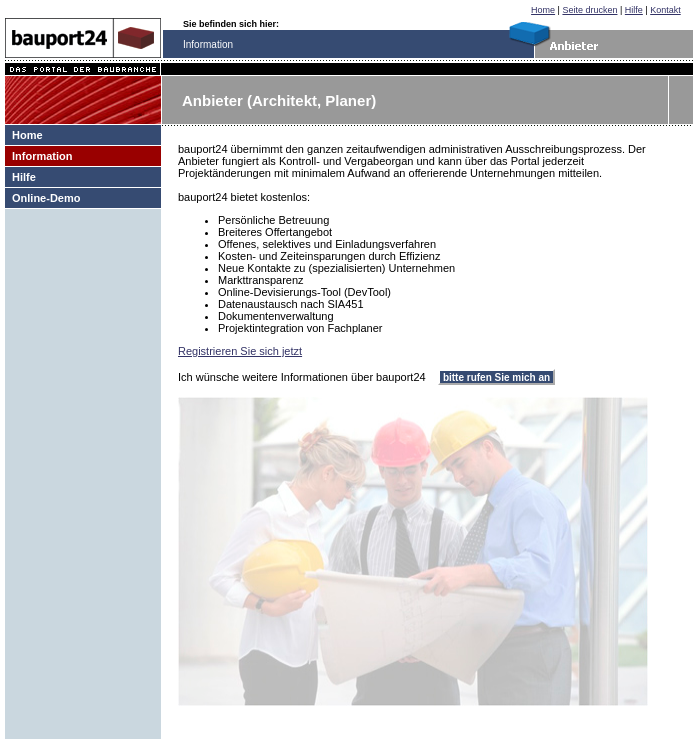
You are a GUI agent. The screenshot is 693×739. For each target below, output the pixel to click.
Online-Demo (46, 198)
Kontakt (665, 10)
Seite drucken (589, 10)
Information (42, 156)
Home (543, 10)
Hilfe (634, 10)
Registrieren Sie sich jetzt (240, 351)
